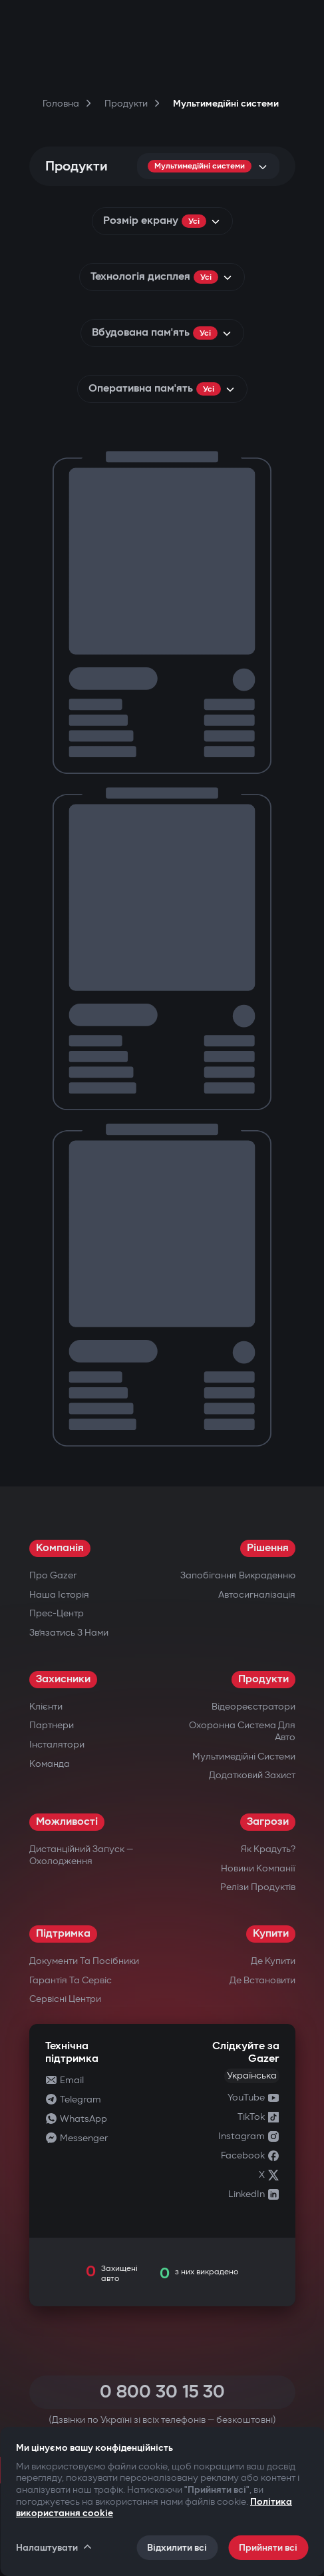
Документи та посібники (84, 1961)
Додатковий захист (252, 1775)
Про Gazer (53, 1575)
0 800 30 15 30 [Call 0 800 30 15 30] (162, 2392)
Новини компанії (258, 1868)
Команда (49, 1764)
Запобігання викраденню (237, 1575)
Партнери (51, 1725)
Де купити (273, 1961)
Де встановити (262, 1980)
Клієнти (46, 1706)
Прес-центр (56, 1613)
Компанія (60, 1548)
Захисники (63, 1679)
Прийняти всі (268, 2547)
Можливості (67, 1821)
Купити (271, 1933)
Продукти (263, 1679)
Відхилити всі (177, 2547)
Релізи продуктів (257, 1887)
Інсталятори (56, 1744)
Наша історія (59, 1594)
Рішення (268, 1548)
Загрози (268, 1821)
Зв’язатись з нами (68, 1632)
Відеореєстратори (253, 1706)
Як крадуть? (268, 1849)
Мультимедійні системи (243, 1756)
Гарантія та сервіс (70, 1980)
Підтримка (63, 1933)
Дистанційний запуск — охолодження (81, 1855)
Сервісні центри (65, 1999)
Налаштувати (54, 2547)
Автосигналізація (256, 1594)
